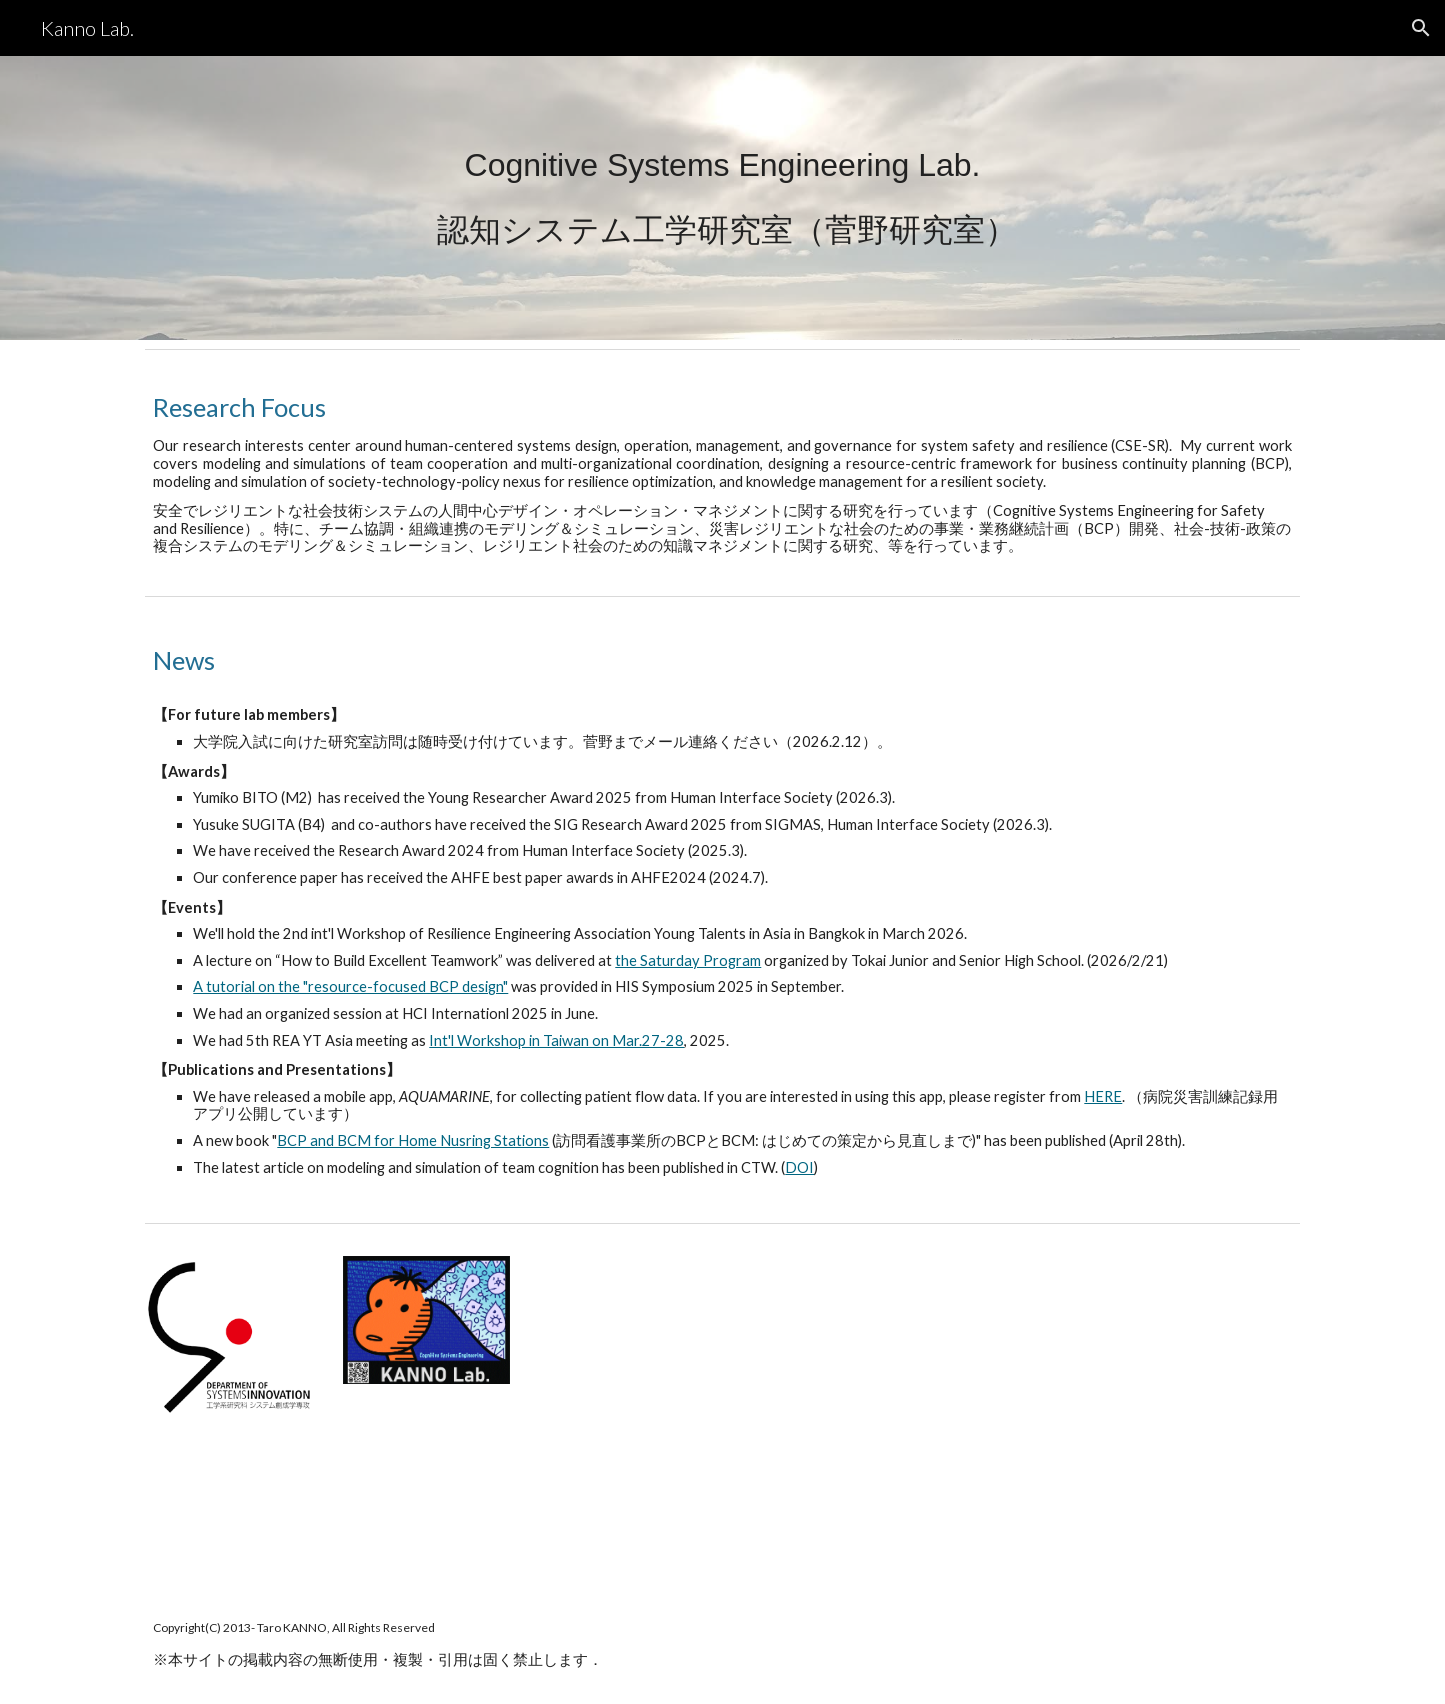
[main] (722, 198)
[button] (1421, 28)
